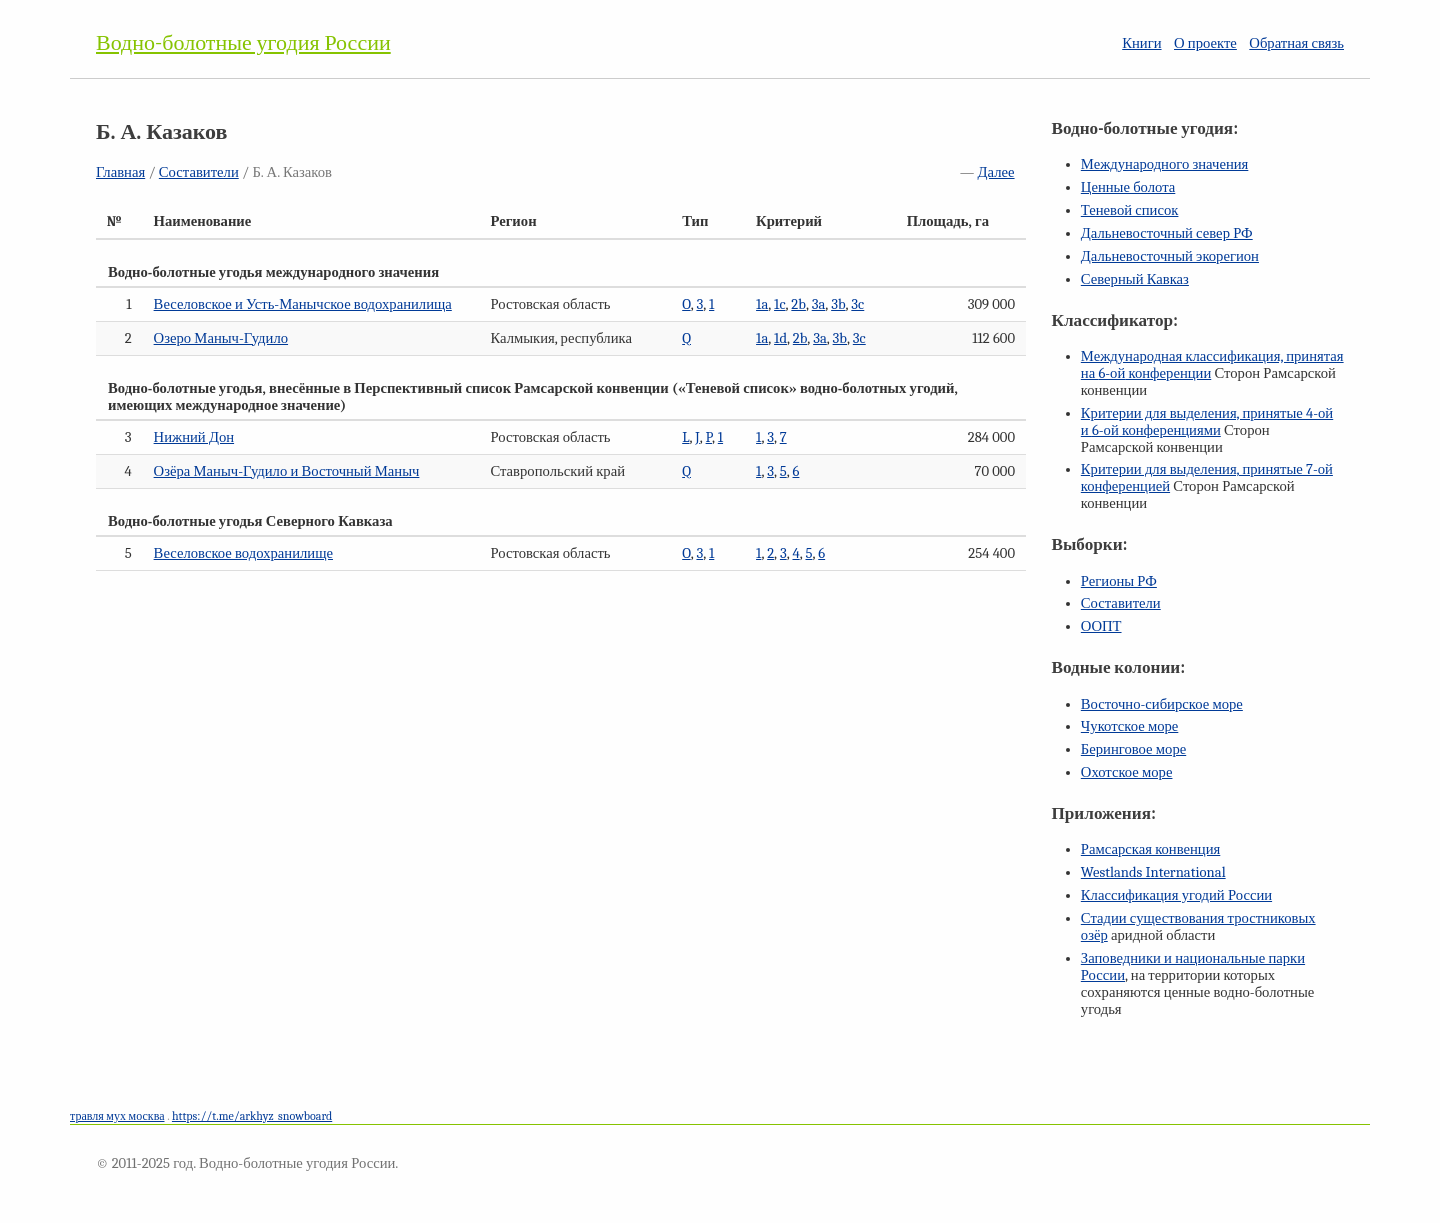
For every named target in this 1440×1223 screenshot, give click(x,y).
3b (838, 304)
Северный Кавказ (1135, 279)
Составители (199, 172)
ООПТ (1101, 626)
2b (798, 304)
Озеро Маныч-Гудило (221, 338)
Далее (996, 172)
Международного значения (1165, 164)
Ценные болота (1128, 187)
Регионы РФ (1119, 581)
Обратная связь (1296, 43)
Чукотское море (1130, 726)
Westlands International (1153, 872)
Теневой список (1130, 210)
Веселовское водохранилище (243, 553)
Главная (120, 172)
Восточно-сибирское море (1162, 704)
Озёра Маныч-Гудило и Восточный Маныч (287, 471)
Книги (1141, 43)
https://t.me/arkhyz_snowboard (252, 1116)
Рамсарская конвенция (1150, 849)
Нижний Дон (194, 437)
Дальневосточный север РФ (1167, 233)
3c (857, 304)
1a (762, 304)
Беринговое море (1133, 749)
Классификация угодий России (1176, 895)
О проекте (1205, 43)
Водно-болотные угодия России (243, 43)
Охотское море (1127, 772)
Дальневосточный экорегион (1170, 256)
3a (819, 304)
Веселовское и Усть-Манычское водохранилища (303, 304)
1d (780, 338)
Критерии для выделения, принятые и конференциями (1207, 422)
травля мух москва (117, 1116)
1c (779, 304)
